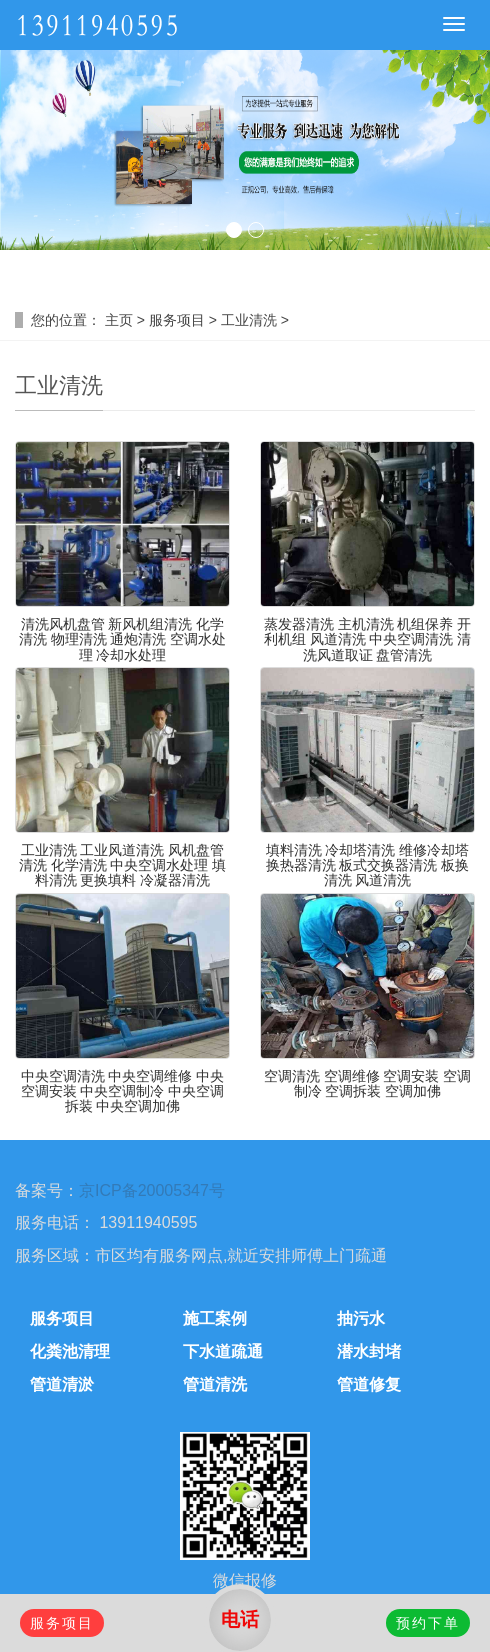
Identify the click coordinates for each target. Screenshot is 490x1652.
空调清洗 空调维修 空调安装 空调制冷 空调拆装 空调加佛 (368, 1083)
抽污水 (361, 1318)
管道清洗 (215, 1384)
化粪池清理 (70, 1351)
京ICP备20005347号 (152, 1190)
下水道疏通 (223, 1351)
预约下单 (428, 1623)
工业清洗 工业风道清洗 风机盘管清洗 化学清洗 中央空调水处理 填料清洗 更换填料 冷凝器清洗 (123, 865)
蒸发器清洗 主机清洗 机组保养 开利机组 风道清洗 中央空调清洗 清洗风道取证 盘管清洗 (368, 639)
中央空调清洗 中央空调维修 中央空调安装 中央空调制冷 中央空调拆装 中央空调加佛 (123, 1091)
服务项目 (177, 320)
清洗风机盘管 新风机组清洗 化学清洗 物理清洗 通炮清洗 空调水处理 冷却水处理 (123, 639)
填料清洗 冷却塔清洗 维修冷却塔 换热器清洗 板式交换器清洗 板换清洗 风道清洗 (368, 865)
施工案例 (215, 1318)
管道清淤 (62, 1384)
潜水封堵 (369, 1351)
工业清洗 (249, 320)
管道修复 (369, 1384)
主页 (119, 320)
